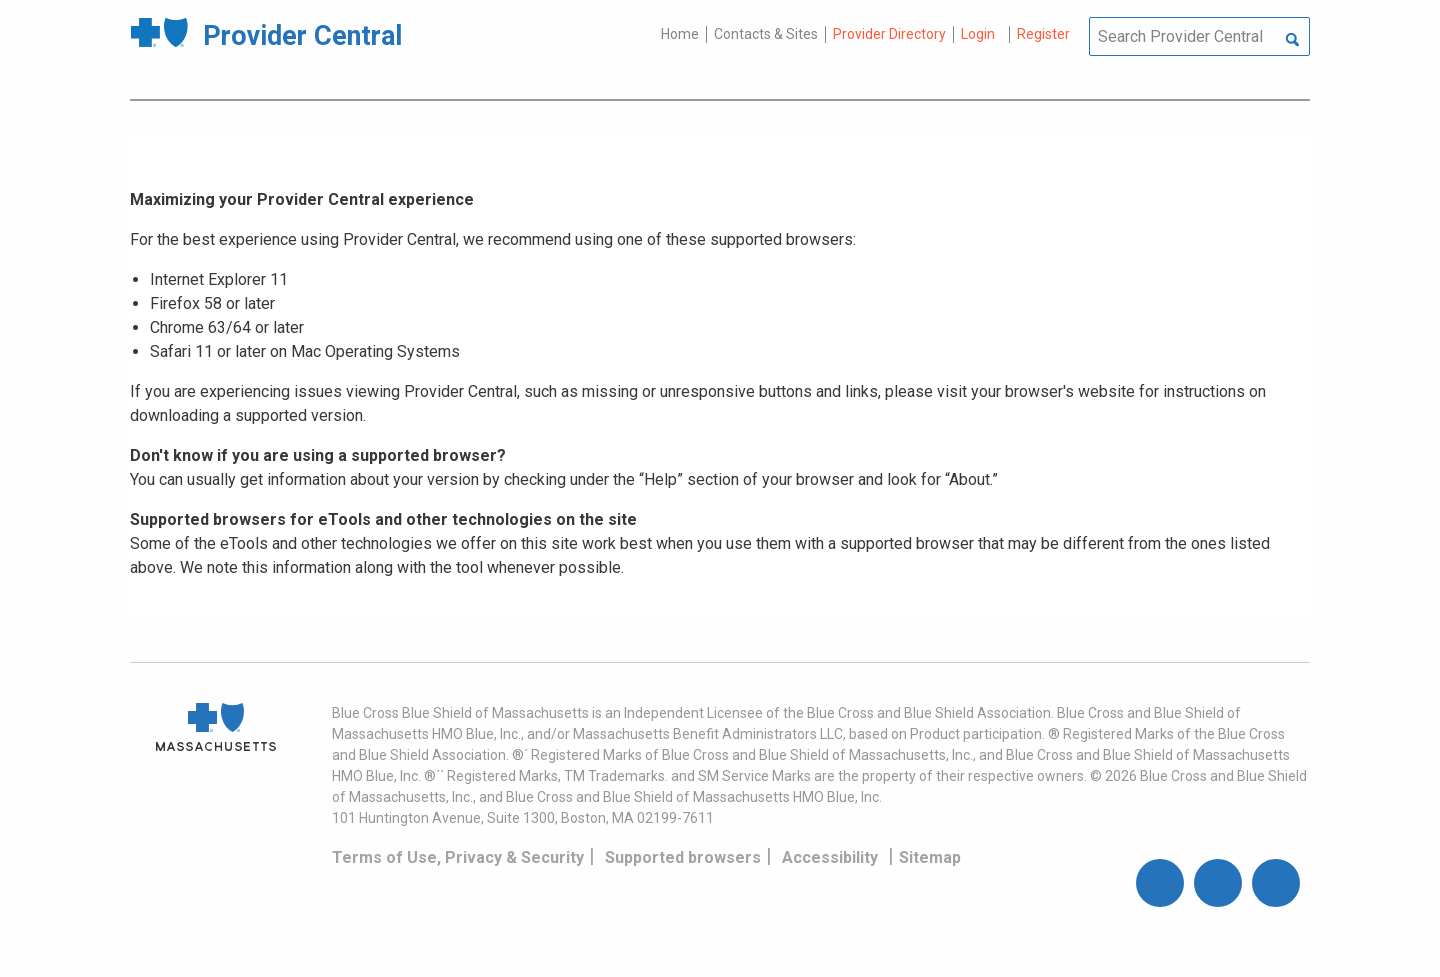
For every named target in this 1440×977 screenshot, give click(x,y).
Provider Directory (889, 34)
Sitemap (930, 857)
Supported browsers (683, 857)
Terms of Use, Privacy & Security (458, 857)
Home (680, 34)
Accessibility (830, 857)
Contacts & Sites (766, 34)
